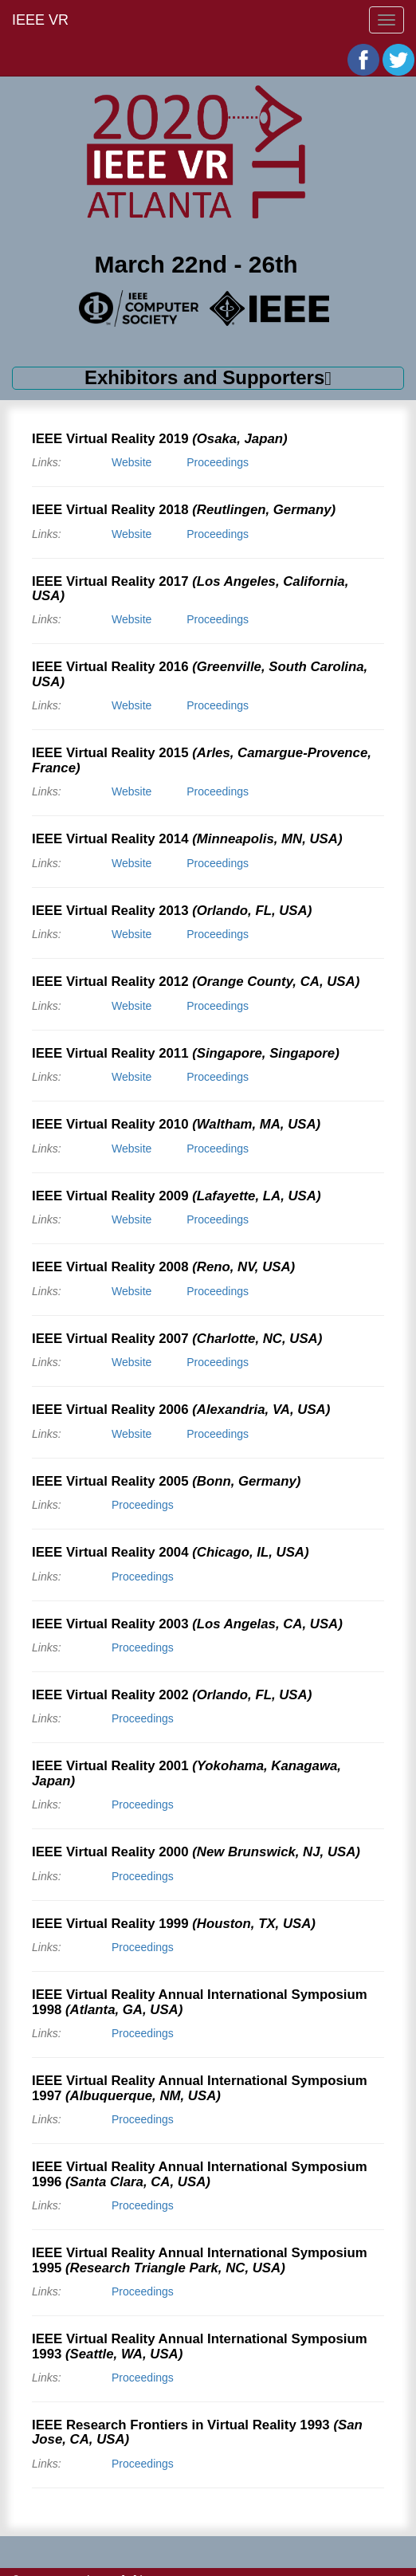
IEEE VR (40, 20)
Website (131, 462)
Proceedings (217, 462)
